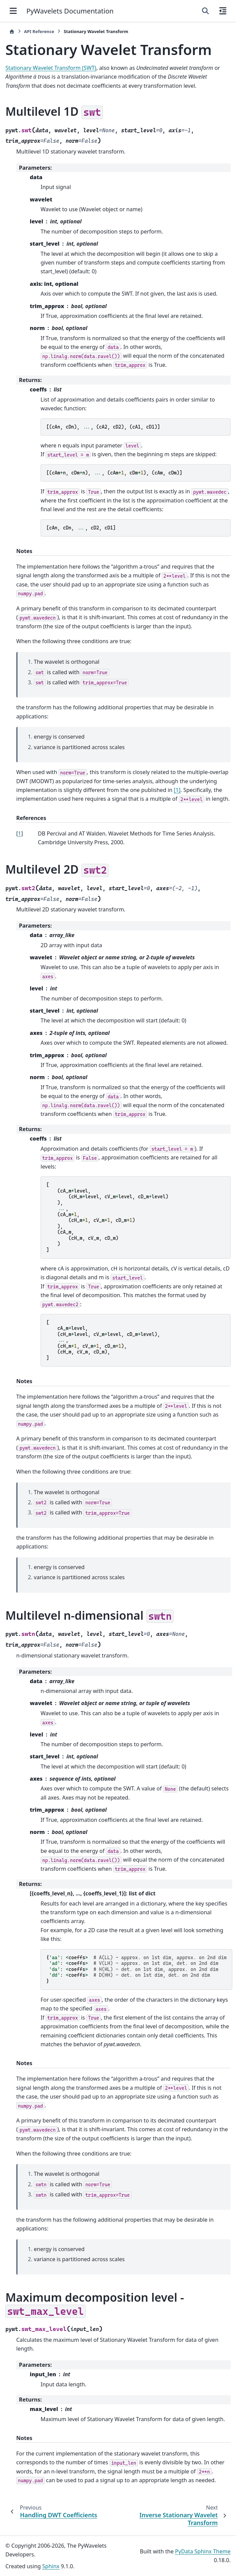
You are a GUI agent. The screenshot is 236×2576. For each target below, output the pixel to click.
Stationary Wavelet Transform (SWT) (50, 68)
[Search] (205, 11)
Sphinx (51, 2566)
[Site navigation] (13, 11)
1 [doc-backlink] (19, 833)
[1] (177, 790)
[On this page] (223, 11)
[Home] (12, 31)
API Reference (39, 31)
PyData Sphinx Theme (203, 2551)
